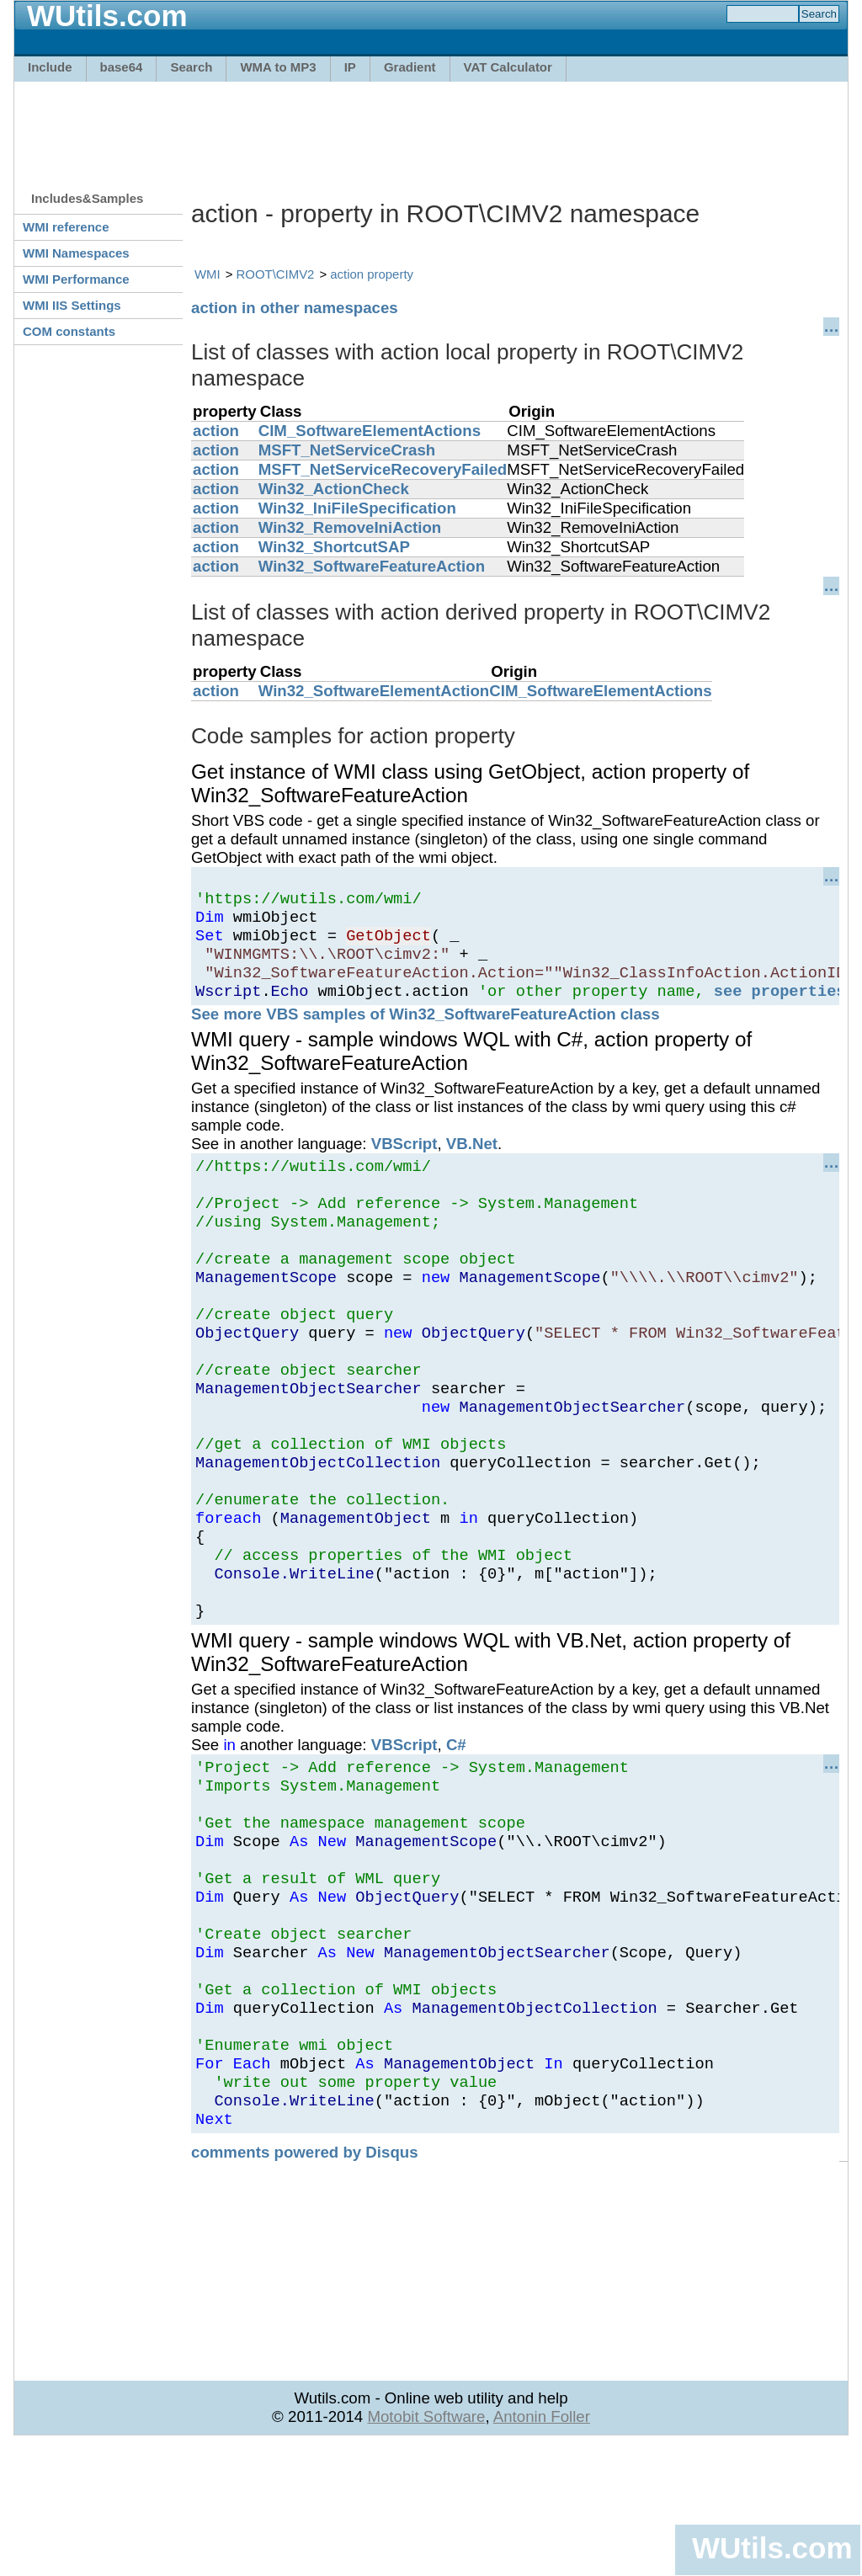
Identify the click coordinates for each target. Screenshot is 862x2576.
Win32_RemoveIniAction (350, 527)
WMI (207, 274)
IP (350, 67)
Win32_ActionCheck (333, 489)
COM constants (69, 331)
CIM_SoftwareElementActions (369, 430)
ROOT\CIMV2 (276, 274)
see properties (780, 1008)
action (216, 430)
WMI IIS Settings (72, 305)
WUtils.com (772, 2547)
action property (371, 274)
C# (456, 1825)
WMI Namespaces (76, 253)
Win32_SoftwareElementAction (374, 691)
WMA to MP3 (278, 67)
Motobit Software (426, 2548)
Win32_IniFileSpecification (357, 508)
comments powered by (304, 2283)
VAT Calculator (508, 67)
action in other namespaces (294, 308)
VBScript (404, 1161)
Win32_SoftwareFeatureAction (371, 566)
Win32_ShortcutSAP (334, 547)
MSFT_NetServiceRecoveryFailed (383, 469)
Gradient (410, 67)
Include (50, 67)
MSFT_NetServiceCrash (346, 450)
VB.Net (472, 1161)
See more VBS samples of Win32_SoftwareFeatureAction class (425, 1032)
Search (191, 67)
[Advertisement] (431, 128)
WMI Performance (76, 279)
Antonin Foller (541, 2548)
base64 (121, 67)
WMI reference (66, 227)
